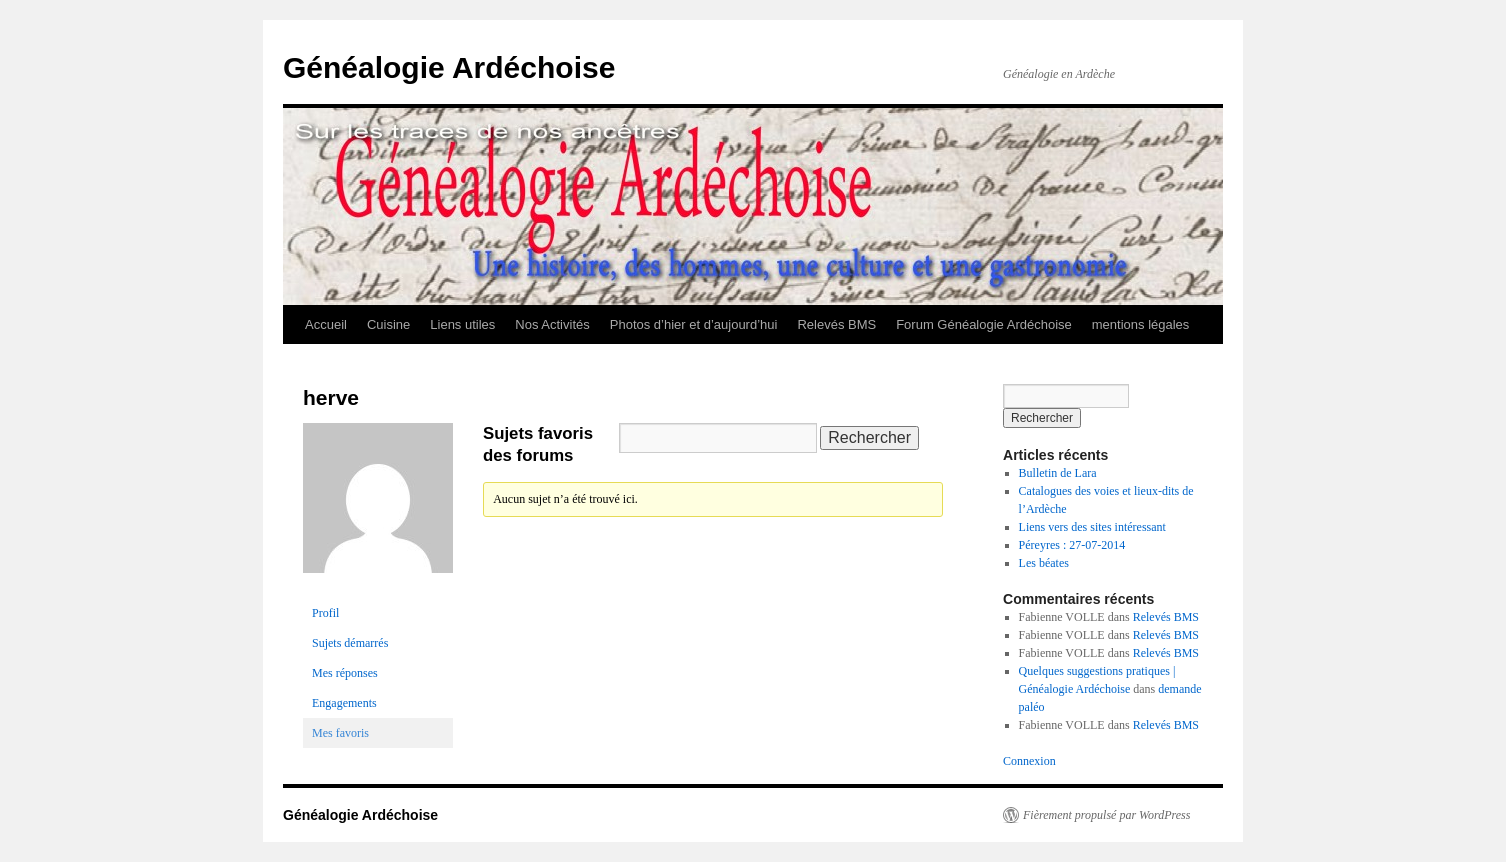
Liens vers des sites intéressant (1092, 527)
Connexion (1029, 761)
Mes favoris (340, 733)
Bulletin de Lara (1058, 473)
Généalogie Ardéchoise (449, 67)
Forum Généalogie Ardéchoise (984, 324)
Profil (325, 613)
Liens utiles (462, 324)
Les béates (1044, 563)
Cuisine (388, 324)
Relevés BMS (836, 324)
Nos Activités (552, 324)
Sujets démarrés (350, 643)
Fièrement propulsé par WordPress (1106, 815)
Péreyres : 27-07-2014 (1072, 545)
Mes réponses (345, 673)
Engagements (344, 703)
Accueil (326, 324)
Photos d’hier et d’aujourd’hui (694, 324)
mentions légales (1141, 324)
